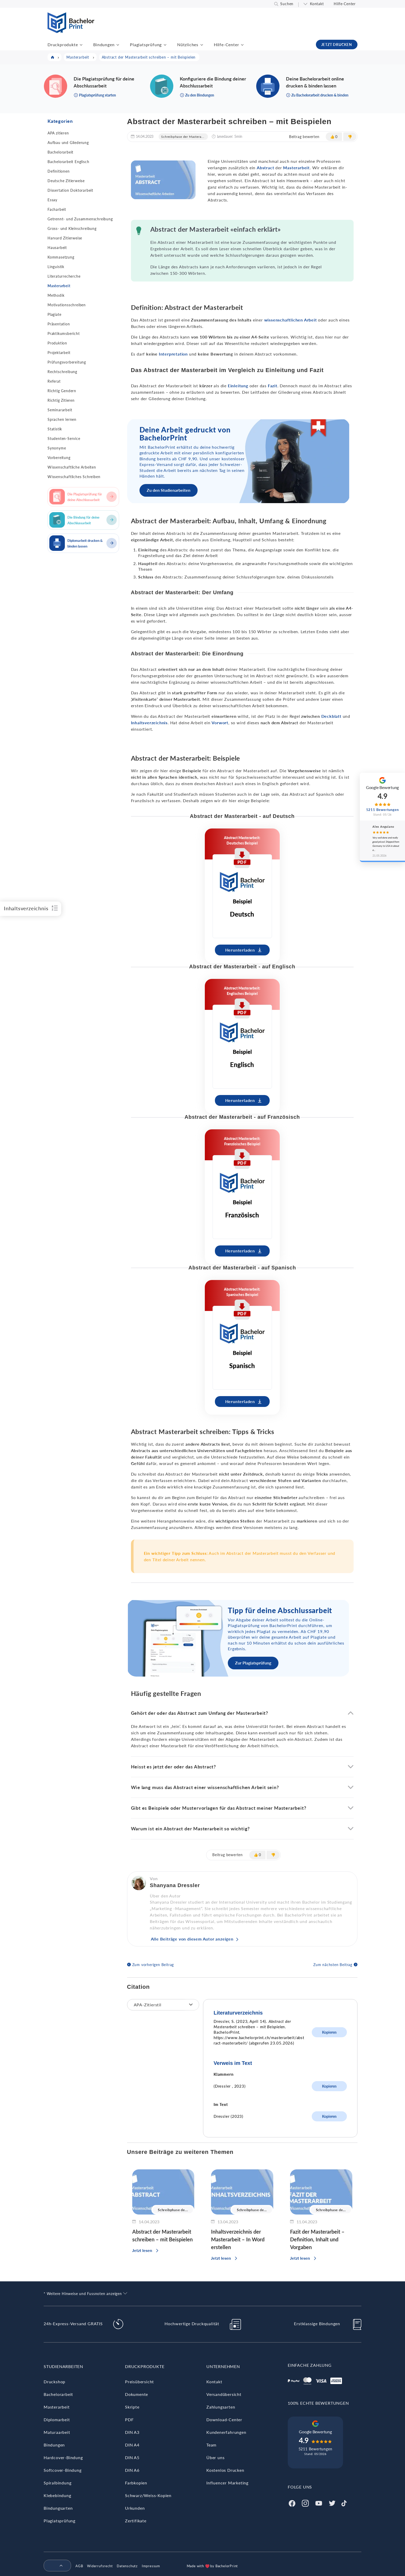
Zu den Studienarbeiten (168, 490)
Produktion (57, 343)
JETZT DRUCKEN (336, 44)
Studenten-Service (64, 438)
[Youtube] (319, 2502)
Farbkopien (136, 2482)
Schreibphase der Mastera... (182, 137)
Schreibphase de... (173, 2210)
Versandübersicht (224, 2394)
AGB (79, 2566)
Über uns (215, 2457)
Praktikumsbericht (64, 333)
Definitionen (59, 171)
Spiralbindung (57, 2482)
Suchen (286, 4)
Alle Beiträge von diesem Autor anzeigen (192, 1938)
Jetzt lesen (142, 2250)
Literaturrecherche (64, 276)
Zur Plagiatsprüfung (253, 1662)
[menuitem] (55, 2566)
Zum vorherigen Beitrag (153, 1964)
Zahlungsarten (220, 2406)
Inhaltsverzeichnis (149, 722)
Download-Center (224, 2419)
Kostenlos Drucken (225, 2470)
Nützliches (187, 44)
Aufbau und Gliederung (68, 142)
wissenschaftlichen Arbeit (290, 319)
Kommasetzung (61, 257)
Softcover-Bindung (63, 2470)
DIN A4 (132, 2444)
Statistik (55, 429)
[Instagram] (305, 2502)
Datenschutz (127, 2566)
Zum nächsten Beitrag (332, 1964)
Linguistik (56, 266)
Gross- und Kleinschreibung (72, 228)
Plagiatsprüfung (146, 44)
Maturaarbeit (57, 2432)
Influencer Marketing (227, 2482)
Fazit (272, 385)
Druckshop (54, 2381)
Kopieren (329, 2032)
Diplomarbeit (57, 2419)
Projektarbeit (59, 352)
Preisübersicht (139, 2381)
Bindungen (103, 44)
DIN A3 (132, 2432)
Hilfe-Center (345, 4)
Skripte (132, 2406)
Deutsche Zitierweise (66, 181)
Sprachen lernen (62, 419)
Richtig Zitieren (61, 400)
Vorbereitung (59, 457)
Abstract (265, 167)
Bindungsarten (58, 2508)
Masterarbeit (59, 286)
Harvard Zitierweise (65, 238)
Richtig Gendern (62, 391)
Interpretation (173, 353)
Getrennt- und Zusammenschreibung (80, 219)
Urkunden (135, 2508)
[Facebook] (292, 2502)
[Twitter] (332, 2502)
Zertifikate (135, 2520)
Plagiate (54, 314)
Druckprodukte (63, 44)
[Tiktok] (344, 2502)
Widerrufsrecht (100, 2566)
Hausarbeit (57, 247)
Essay (52, 200)
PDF (129, 2419)
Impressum (151, 2566)
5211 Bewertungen (315, 2449)
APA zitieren (58, 133)
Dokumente (136, 2394)
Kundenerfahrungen (226, 2432)
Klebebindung (57, 2495)
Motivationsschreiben (67, 305)
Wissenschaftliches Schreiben (74, 476)
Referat (54, 381)
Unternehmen (223, 2366)
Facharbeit (57, 209)
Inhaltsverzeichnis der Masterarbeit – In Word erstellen (237, 2239)
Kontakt (317, 4)
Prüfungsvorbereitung (67, 362)
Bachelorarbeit (60, 152)
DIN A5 (132, 2457)
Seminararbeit (60, 410)
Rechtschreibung (62, 371)
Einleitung (238, 385)
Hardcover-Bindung (63, 2457)
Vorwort (220, 722)
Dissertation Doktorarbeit (70, 190)
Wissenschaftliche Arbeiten (72, 467)
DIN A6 (132, 2470)
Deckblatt (331, 716)
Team (211, 2444)
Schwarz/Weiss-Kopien (148, 2495)
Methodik (56, 295)
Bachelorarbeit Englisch (68, 161)
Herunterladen (240, 949)
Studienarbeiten (63, 2366)
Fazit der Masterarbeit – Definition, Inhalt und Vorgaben (317, 2239)
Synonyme (57, 448)
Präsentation (59, 324)
